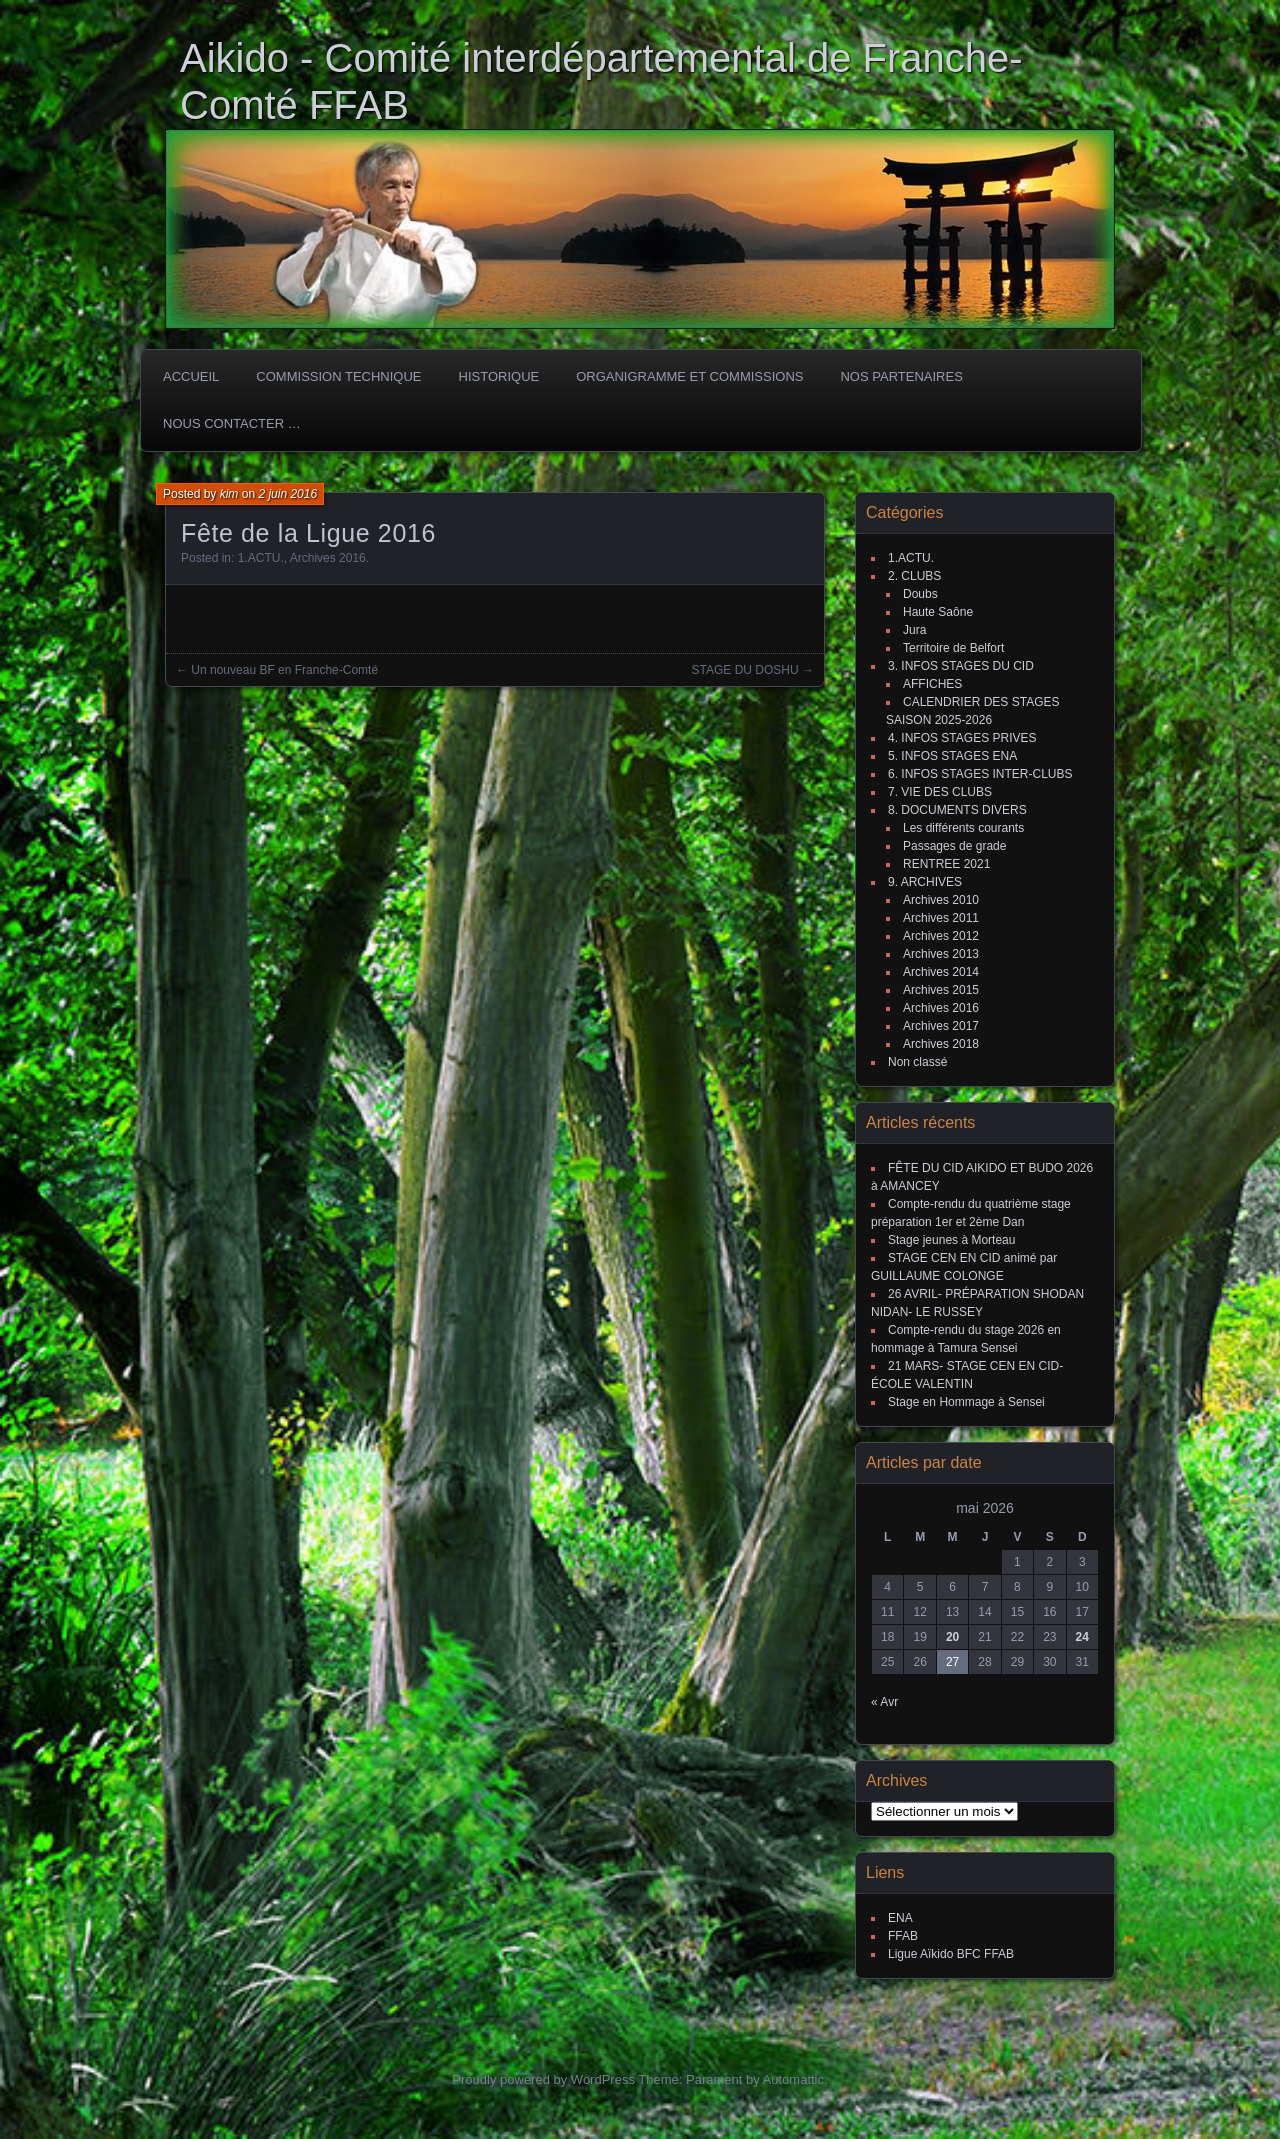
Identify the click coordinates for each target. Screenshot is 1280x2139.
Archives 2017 (941, 1026)
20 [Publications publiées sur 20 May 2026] (952, 1637)
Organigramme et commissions (689, 376)
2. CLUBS (914, 576)
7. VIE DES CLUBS (940, 792)
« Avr (884, 1702)
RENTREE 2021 (946, 864)
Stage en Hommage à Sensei (966, 1402)
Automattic (793, 2079)
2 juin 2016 (287, 494)
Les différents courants (963, 828)
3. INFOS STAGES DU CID (961, 666)
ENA (900, 1918)
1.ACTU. (261, 558)
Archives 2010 (941, 900)
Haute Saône (938, 612)
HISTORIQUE (499, 376)
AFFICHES (932, 684)
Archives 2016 (328, 558)
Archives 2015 (941, 990)
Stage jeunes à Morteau (951, 1240)
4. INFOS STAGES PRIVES (962, 738)
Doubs (920, 594)
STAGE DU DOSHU (745, 670)
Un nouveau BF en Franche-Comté (284, 670)
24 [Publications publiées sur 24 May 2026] (1082, 1637)
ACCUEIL (191, 376)
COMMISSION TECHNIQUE (338, 376)
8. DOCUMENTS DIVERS (957, 810)
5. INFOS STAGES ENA (952, 756)
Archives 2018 (941, 1044)
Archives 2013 (941, 954)
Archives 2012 (941, 936)
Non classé (917, 1062)
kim (229, 494)
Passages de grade (954, 846)
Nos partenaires (901, 376)
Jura (914, 630)
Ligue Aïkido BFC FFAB (951, 1954)
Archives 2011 (941, 918)
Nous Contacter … (232, 423)
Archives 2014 (941, 972)
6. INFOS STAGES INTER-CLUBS (980, 774)
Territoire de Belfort (953, 648)
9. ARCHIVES (925, 882)
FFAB (903, 1936)
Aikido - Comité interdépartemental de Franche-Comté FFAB (601, 81)
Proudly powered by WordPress (543, 2079)
